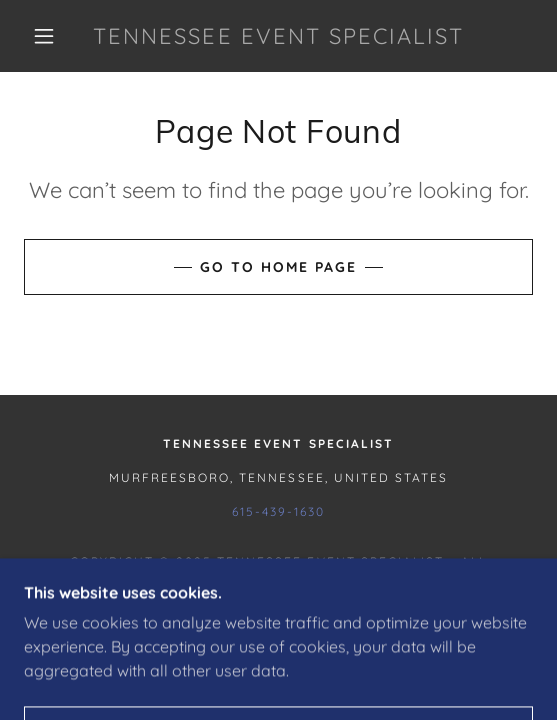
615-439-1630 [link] (278, 511)
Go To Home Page (278, 267)
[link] (278, 36)
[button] (49, 36)
